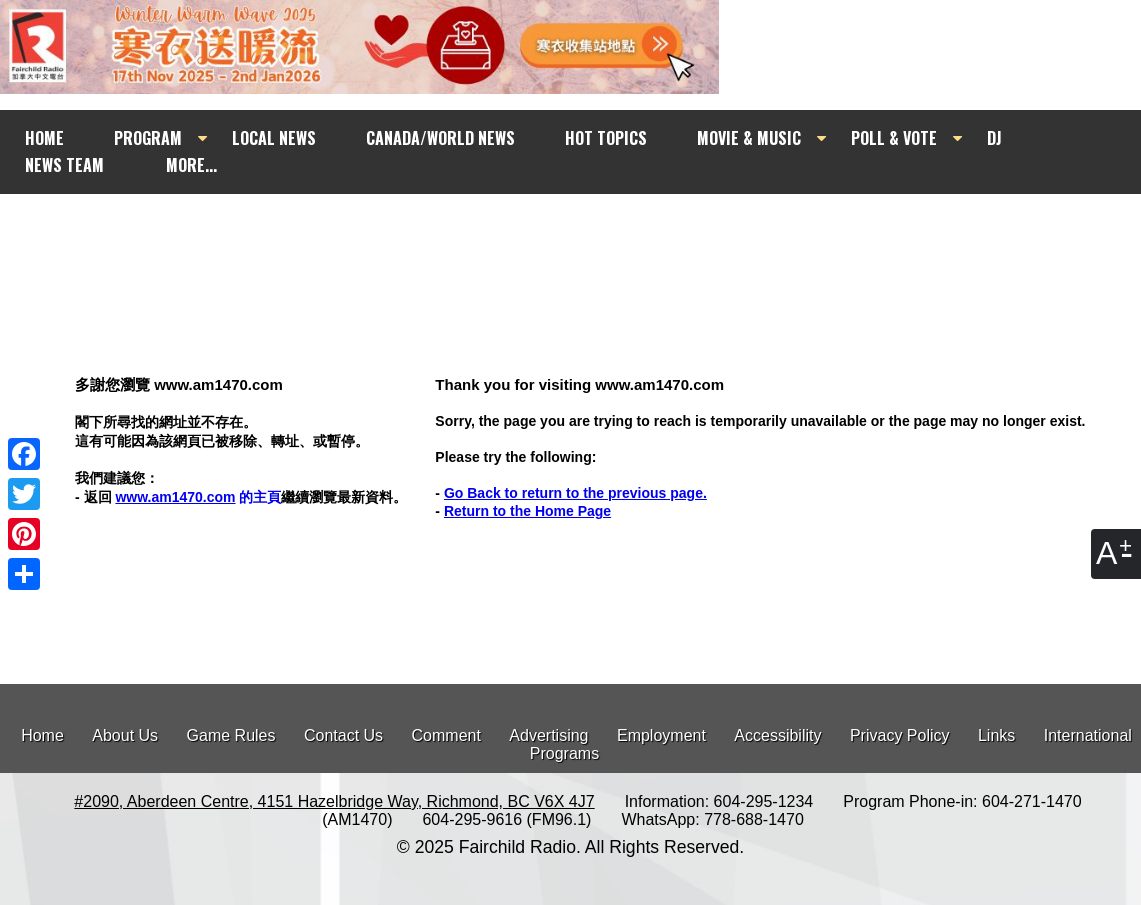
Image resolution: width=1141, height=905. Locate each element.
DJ (994, 138)
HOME (44, 138)
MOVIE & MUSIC (749, 138)
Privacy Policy (900, 735)
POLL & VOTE (894, 138)
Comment (446, 735)
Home (42, 735)
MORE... (191, 165)
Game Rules (231, 735)
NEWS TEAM (64, 165)
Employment (661, 735)
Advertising (548, 735)
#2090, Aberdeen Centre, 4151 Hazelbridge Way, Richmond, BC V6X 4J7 (334, 801)
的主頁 (198, 497)
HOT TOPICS (606, 138)
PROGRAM (148, 138)
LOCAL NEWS (274, 138)
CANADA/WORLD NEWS (440, 138)
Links (996, 735)
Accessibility (777, 735)
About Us (125, 735)
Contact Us (343, 735)
